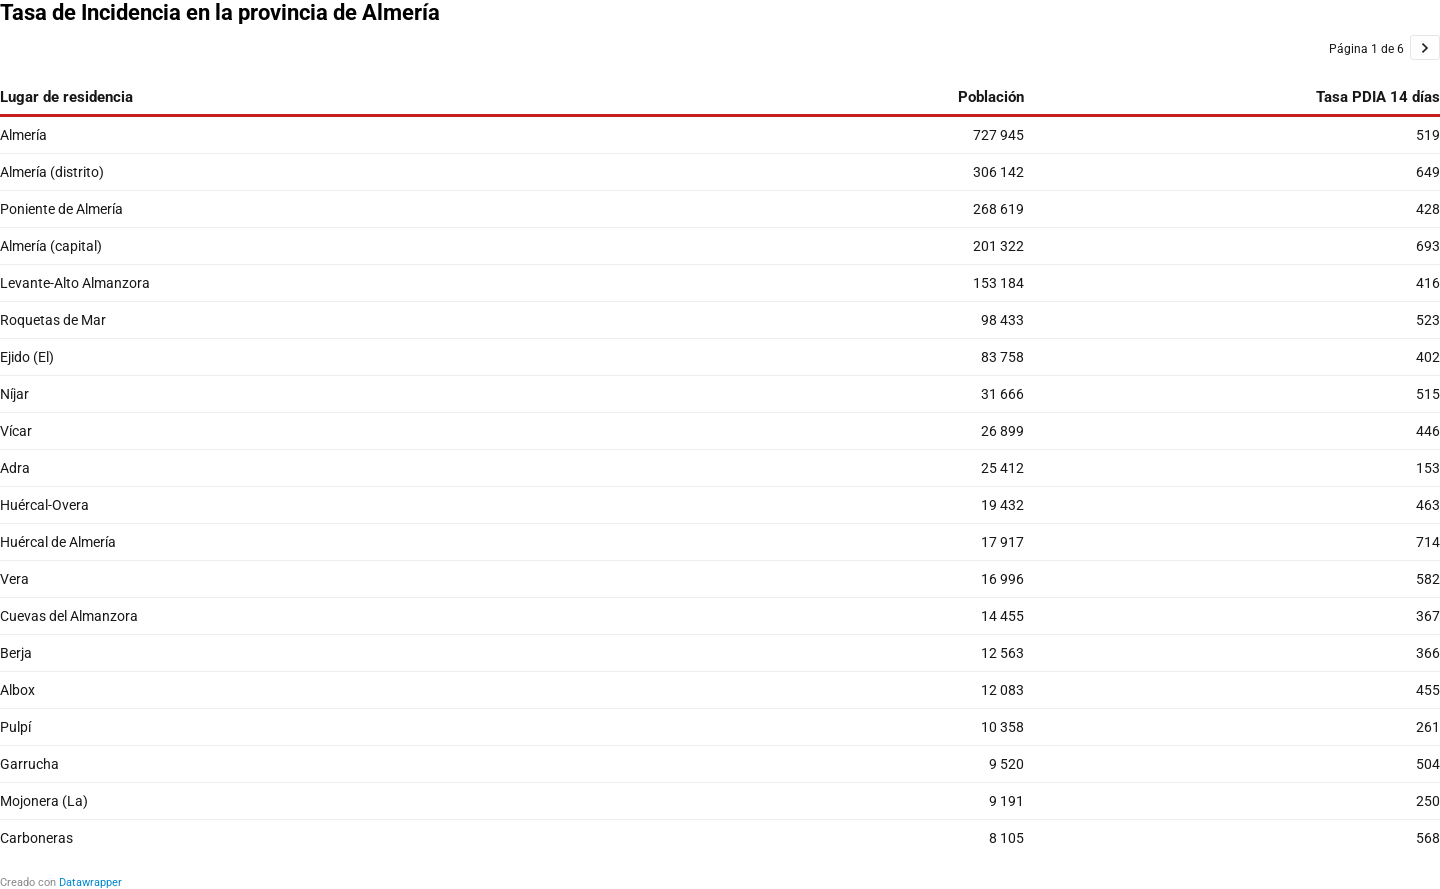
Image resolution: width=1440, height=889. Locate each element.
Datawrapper (90, 882)
